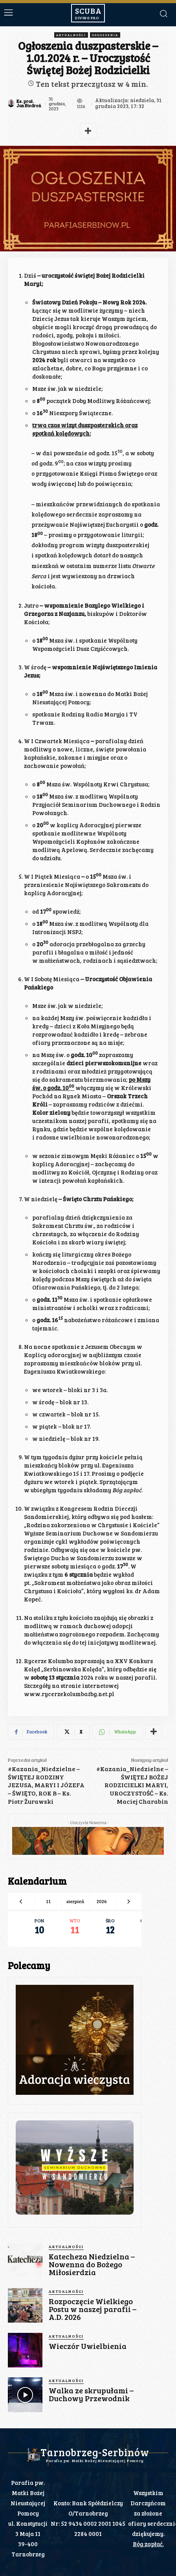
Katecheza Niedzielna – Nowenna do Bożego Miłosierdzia (92, 2264)
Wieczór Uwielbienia (87, 2345)
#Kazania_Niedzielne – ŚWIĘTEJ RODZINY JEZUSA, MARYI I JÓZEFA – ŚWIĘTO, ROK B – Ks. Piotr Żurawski (46, 1784)
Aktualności (71, 35)
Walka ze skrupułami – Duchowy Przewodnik (91, 2394)
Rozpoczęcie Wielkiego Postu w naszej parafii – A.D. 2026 (92, 2309)
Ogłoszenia (105, 35)
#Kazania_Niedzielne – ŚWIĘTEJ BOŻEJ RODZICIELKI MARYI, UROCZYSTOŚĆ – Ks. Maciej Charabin (132, 1784)
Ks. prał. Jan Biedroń (28, 103)
